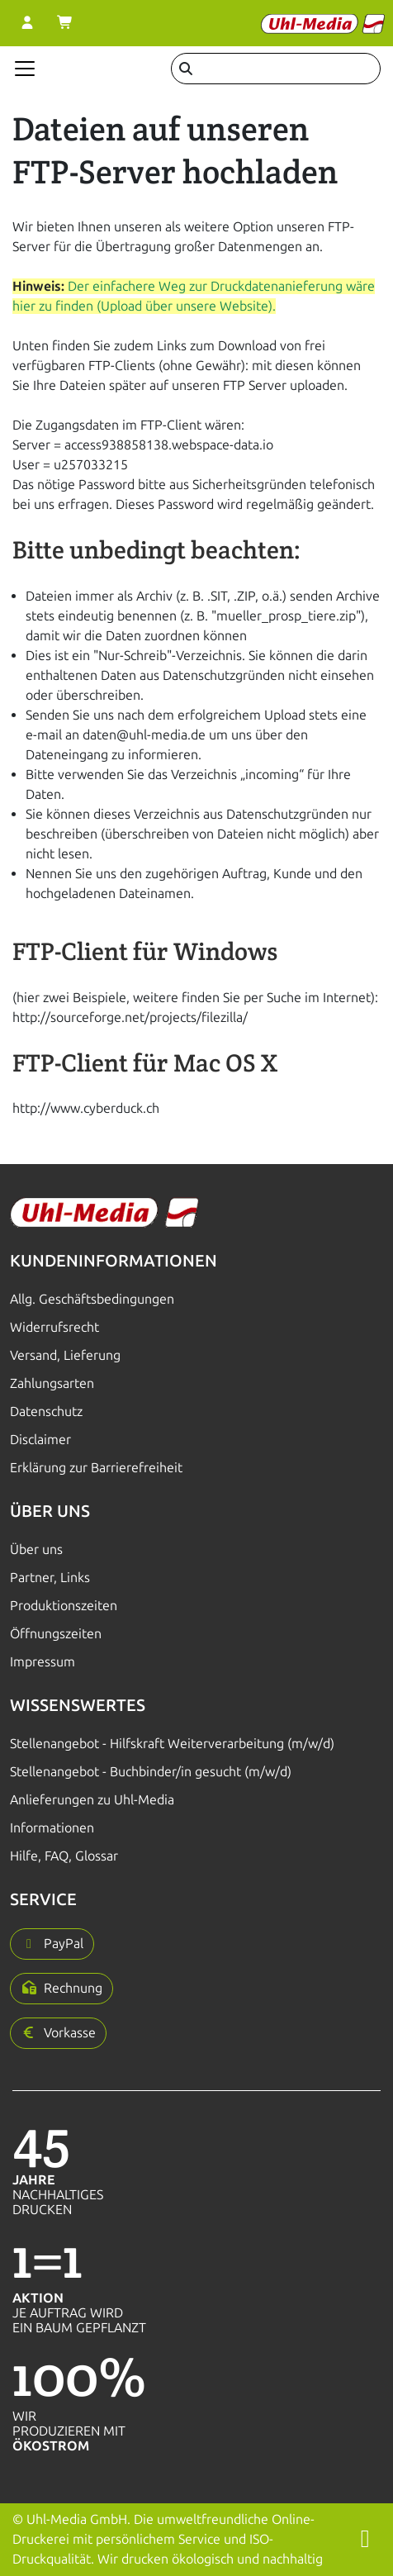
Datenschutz (46, 1411)
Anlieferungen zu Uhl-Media (92, 1800)
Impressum (42, 1662)
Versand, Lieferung (65, 1355)
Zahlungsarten (52, 1383)
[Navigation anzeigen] (24, 68)
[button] (52, 1944)
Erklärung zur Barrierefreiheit (96, 1468)
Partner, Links (50, 1577)
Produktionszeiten (63, 1606)
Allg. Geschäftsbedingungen (92, 1299)
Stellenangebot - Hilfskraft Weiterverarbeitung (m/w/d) (172, 1743)
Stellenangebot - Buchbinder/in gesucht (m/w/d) (150, 1772)
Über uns (36, 1549)
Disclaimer (40, 1439)
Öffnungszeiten (56, 1634)
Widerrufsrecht (54, 1327)
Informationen (52, 1828)
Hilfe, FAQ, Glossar (64, 1856)
